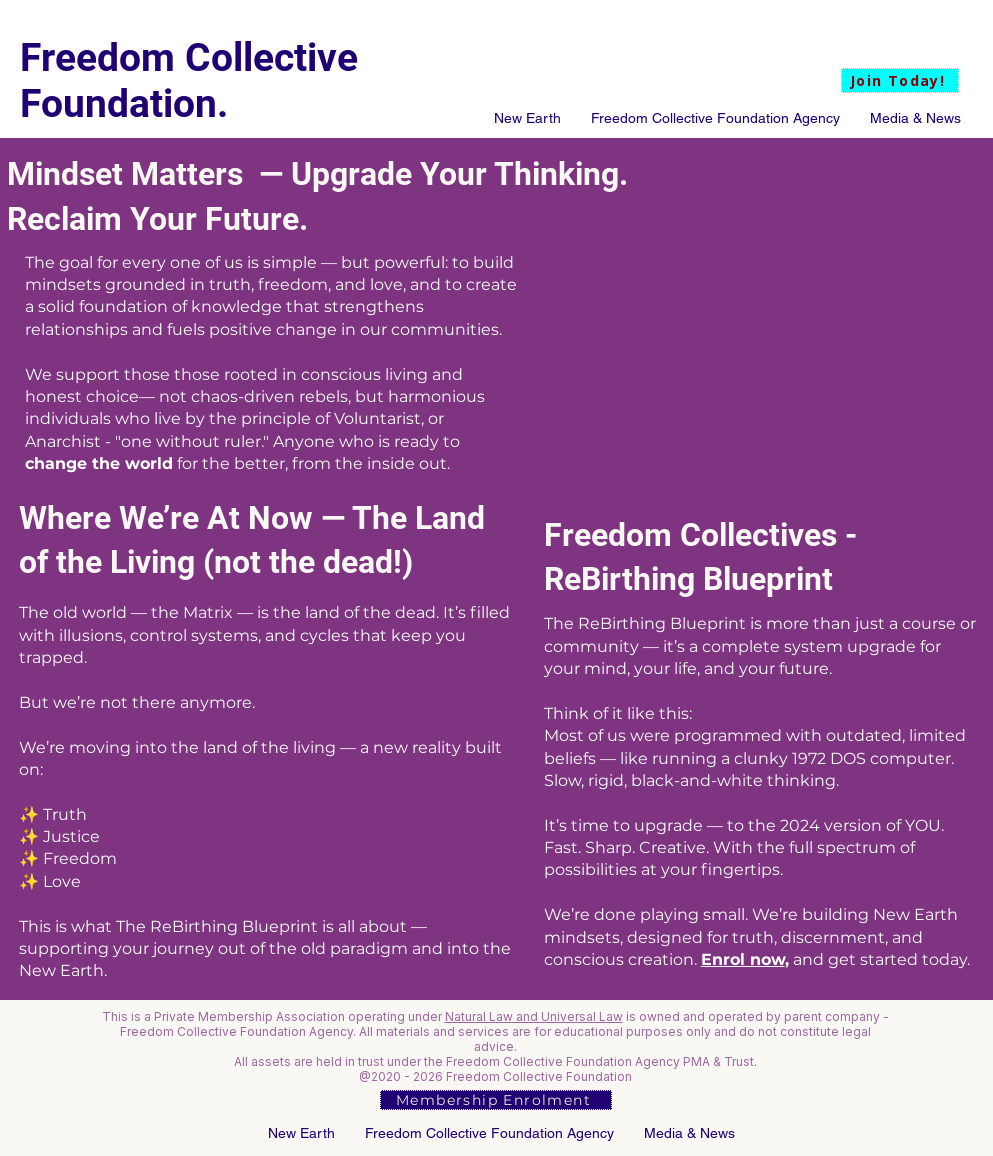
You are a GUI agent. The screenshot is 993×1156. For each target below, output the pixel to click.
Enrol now (743, 959)
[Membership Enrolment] (496, 1100)
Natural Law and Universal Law (534, 1016)
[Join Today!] (900, 80)
